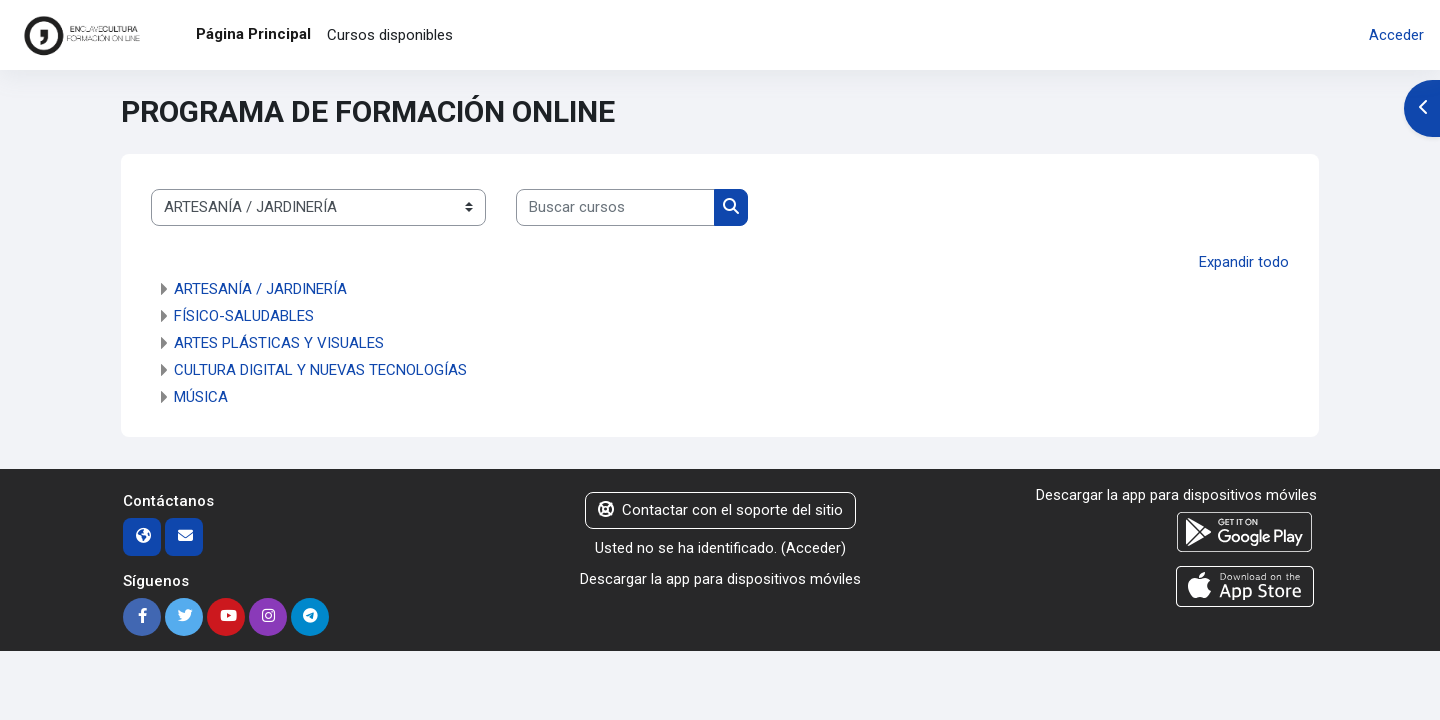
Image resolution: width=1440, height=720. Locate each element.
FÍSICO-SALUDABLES (244, 316)
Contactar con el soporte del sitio (720, 510)
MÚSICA (201, 397)
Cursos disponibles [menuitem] (390, 35)
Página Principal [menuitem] (253, 34)
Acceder (1396, 35)
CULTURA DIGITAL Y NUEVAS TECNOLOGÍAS (320, 370)
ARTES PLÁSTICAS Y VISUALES (279, 343)
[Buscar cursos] (615, 207)
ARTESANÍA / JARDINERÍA (260, 289)
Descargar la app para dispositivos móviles (720, 578)
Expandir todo (1244, 262)
